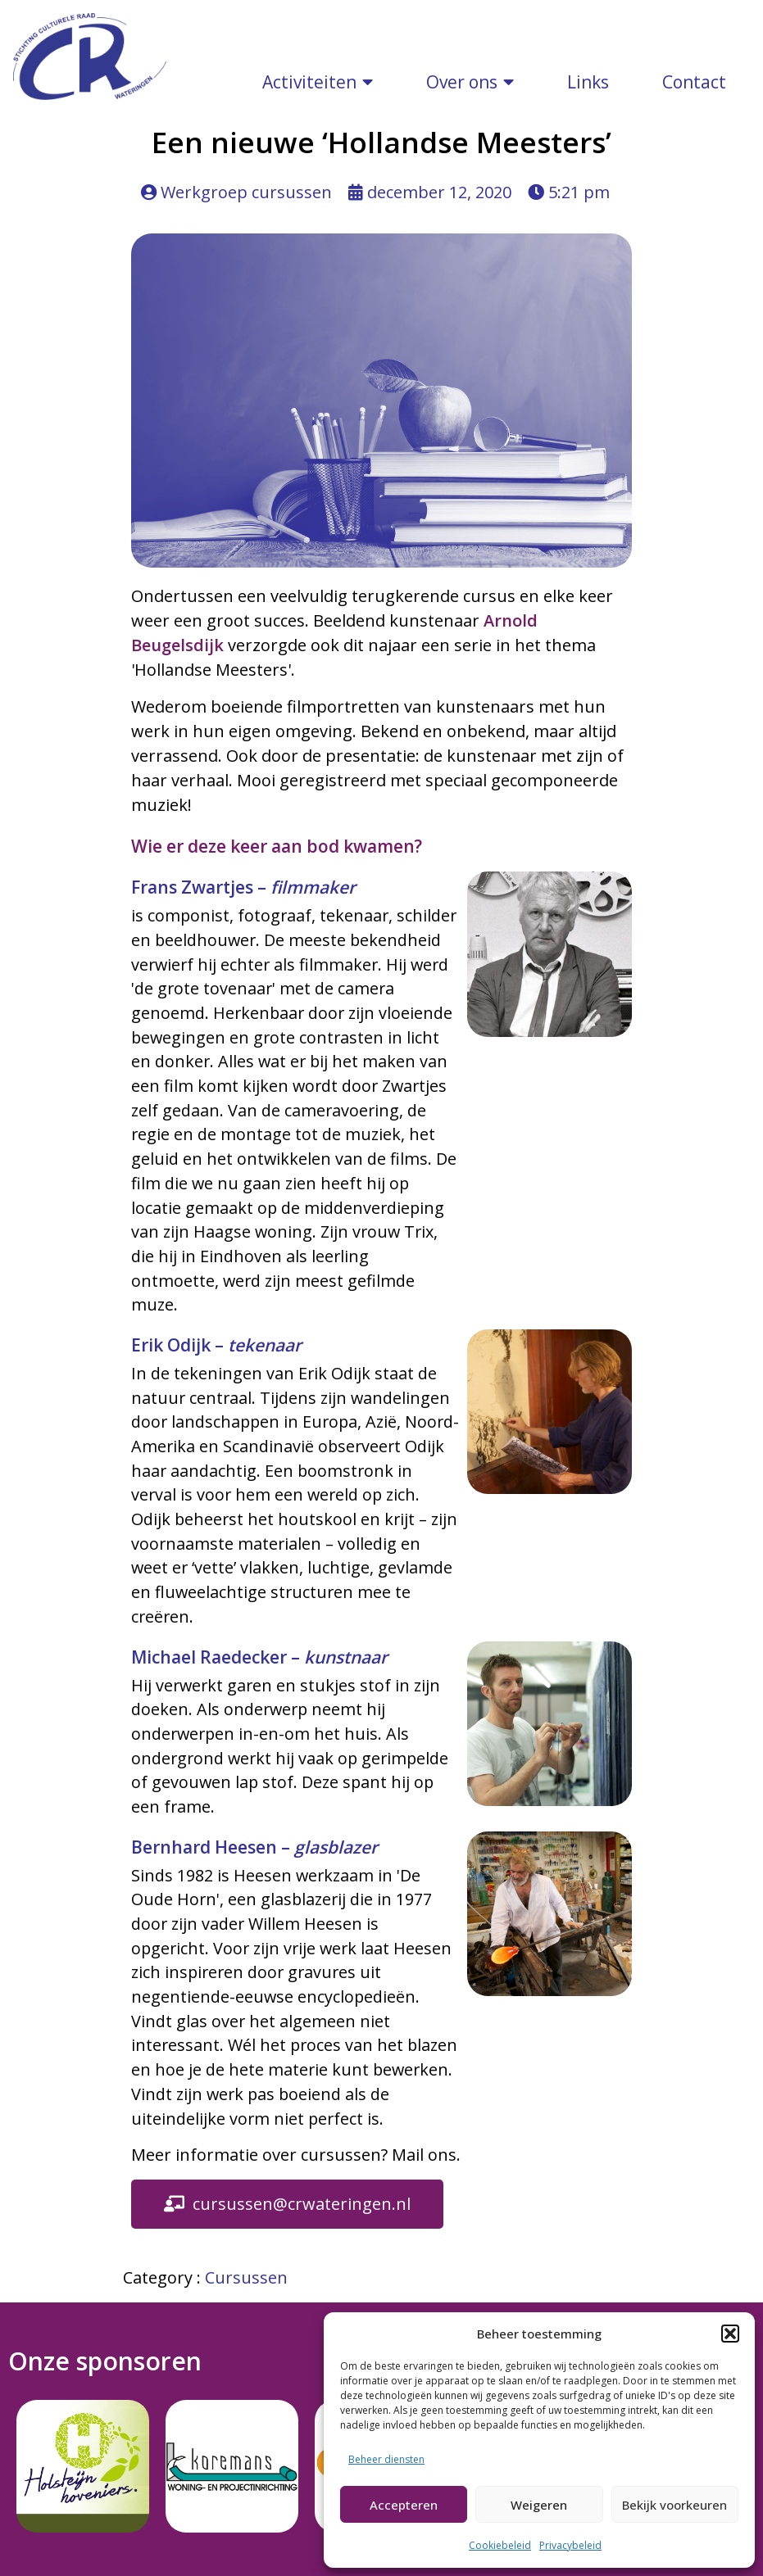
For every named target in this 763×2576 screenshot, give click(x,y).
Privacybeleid (570, 2545)
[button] (730, 2333)
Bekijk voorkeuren (674, 2505)
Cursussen (246, 2005)
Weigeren (539, 2505)
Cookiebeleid (500, 2545)
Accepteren (404, 2505)
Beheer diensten (386, 2459)
